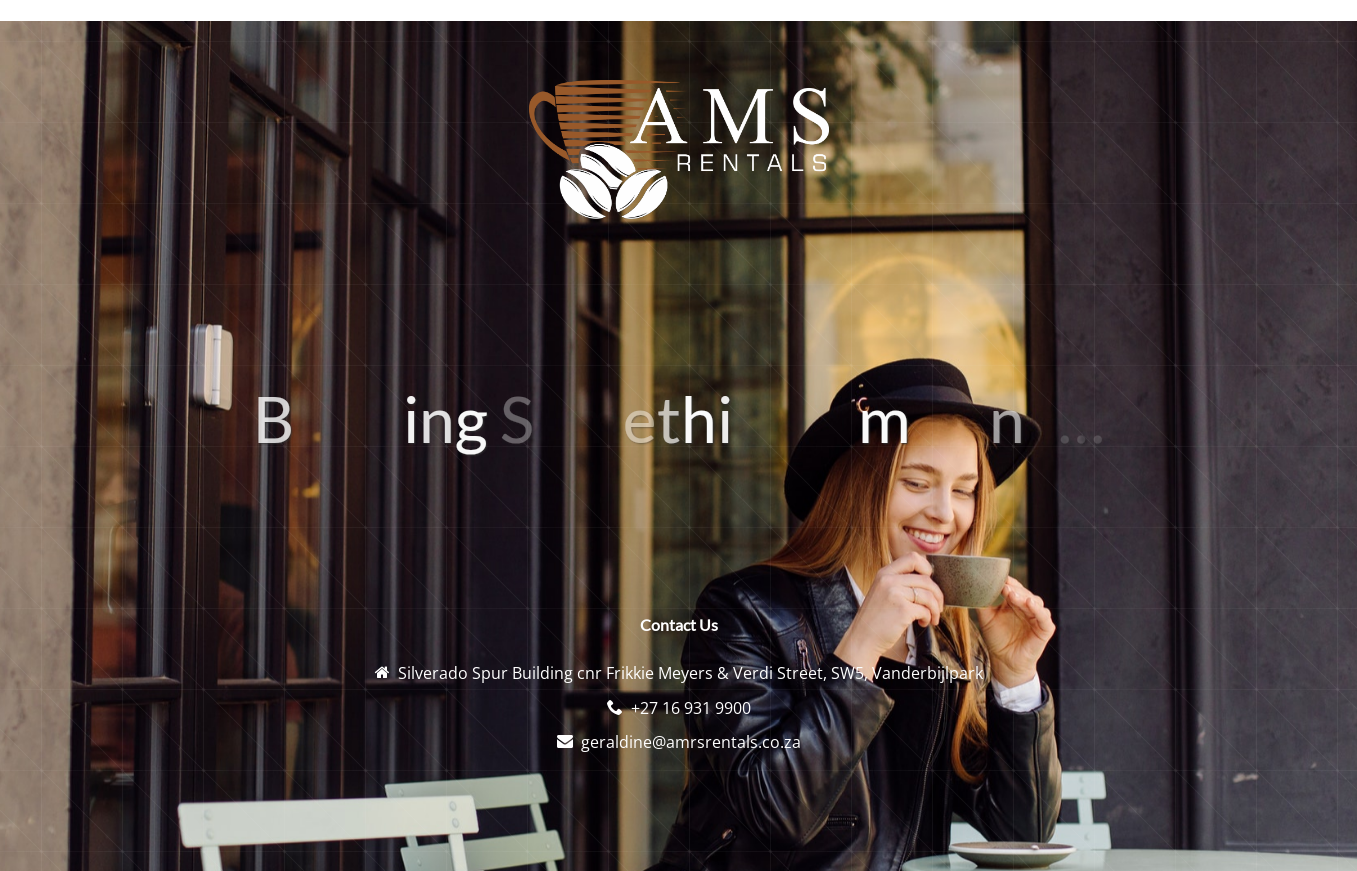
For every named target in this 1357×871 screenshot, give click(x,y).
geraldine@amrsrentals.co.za (691, 742)
